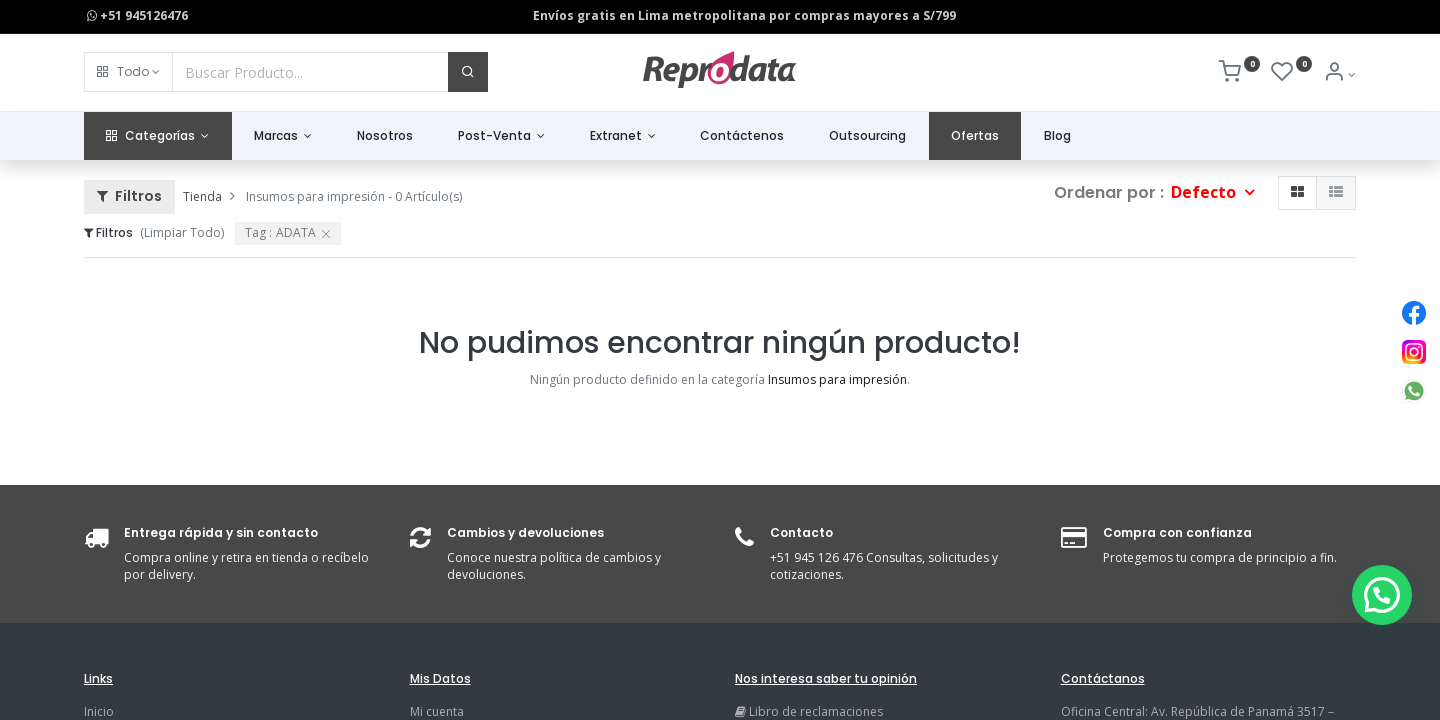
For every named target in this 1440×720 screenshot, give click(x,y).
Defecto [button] (1205, 192)
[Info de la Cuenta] (1339, 74)
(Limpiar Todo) (182, 232)
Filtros (129, 196)
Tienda (202, 196)
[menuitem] (385, 136)
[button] (128, 72)
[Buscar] (468, 72)
